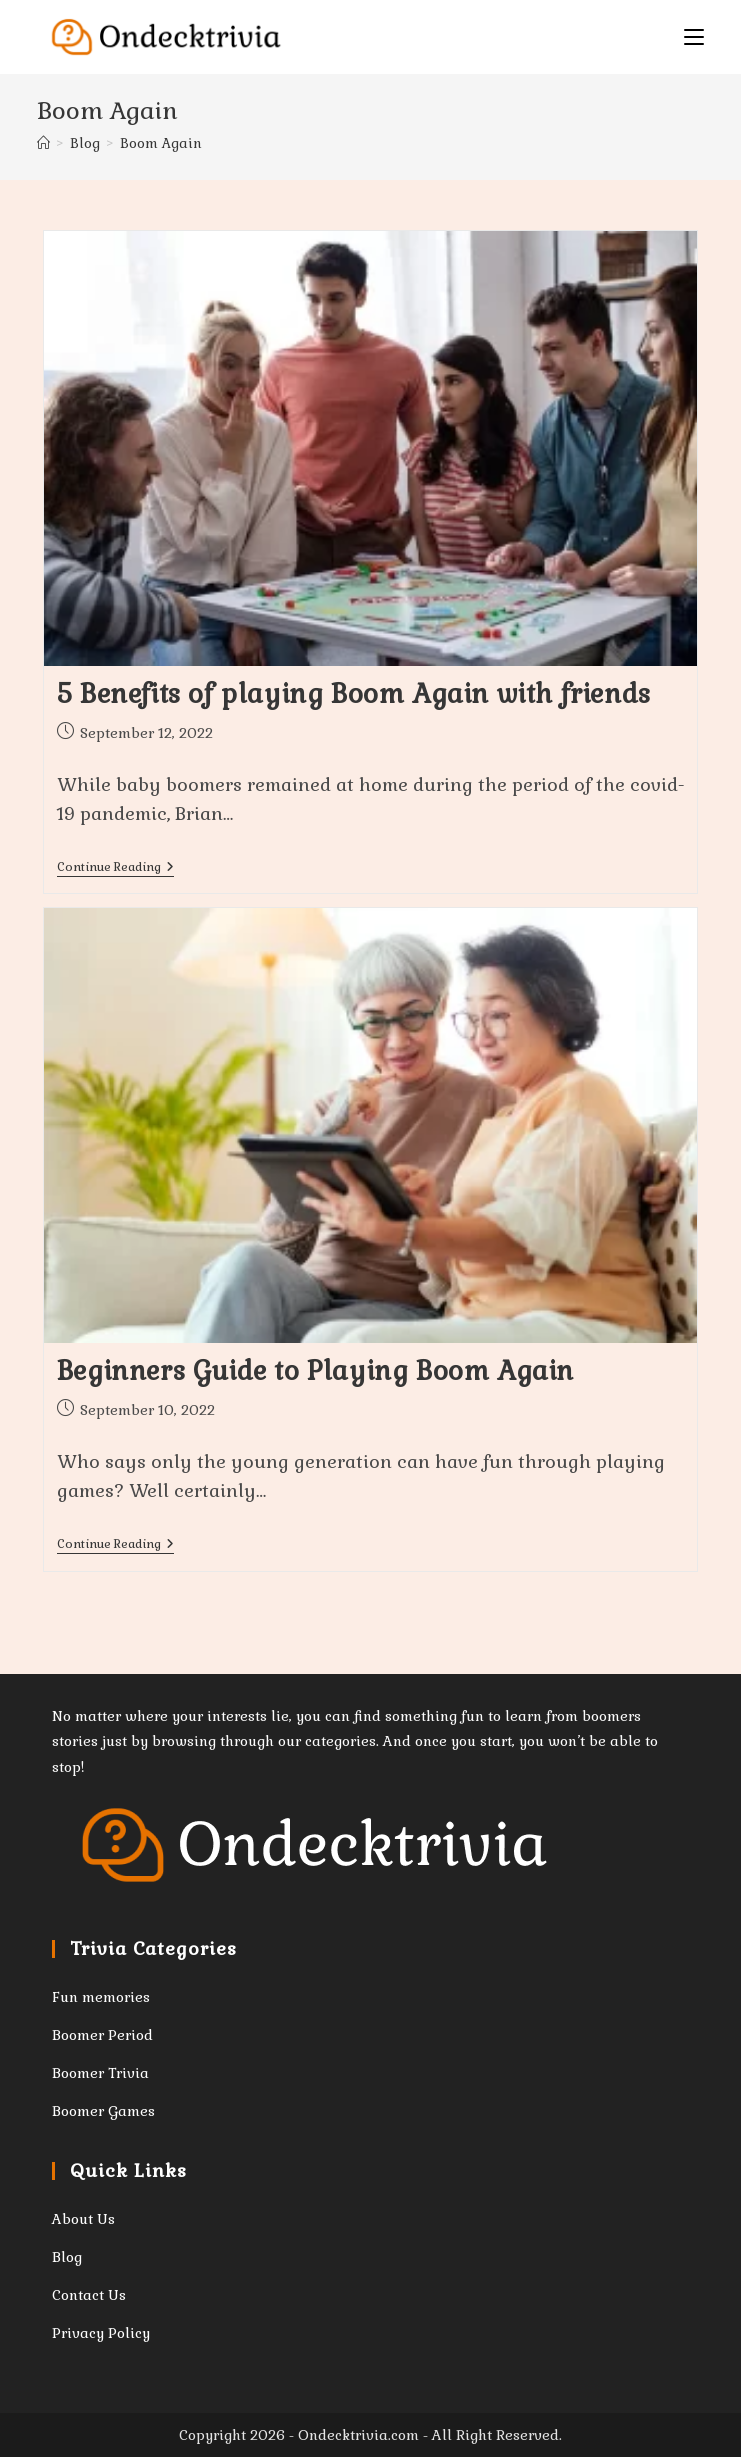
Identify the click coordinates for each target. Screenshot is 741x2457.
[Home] (43, 143)
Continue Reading (115, 868)
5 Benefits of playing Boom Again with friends (354, 694)
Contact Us (89, 2295)
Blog (67, 2257)
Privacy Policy (101, 2333)
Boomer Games (103, 2111)
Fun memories (101, 1997)
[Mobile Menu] (694, 37)
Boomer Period (102, 2035)
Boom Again (161, 143)
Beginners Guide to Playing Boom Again (315, 1371)
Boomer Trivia (100, 2073)
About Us (83, 2219)
